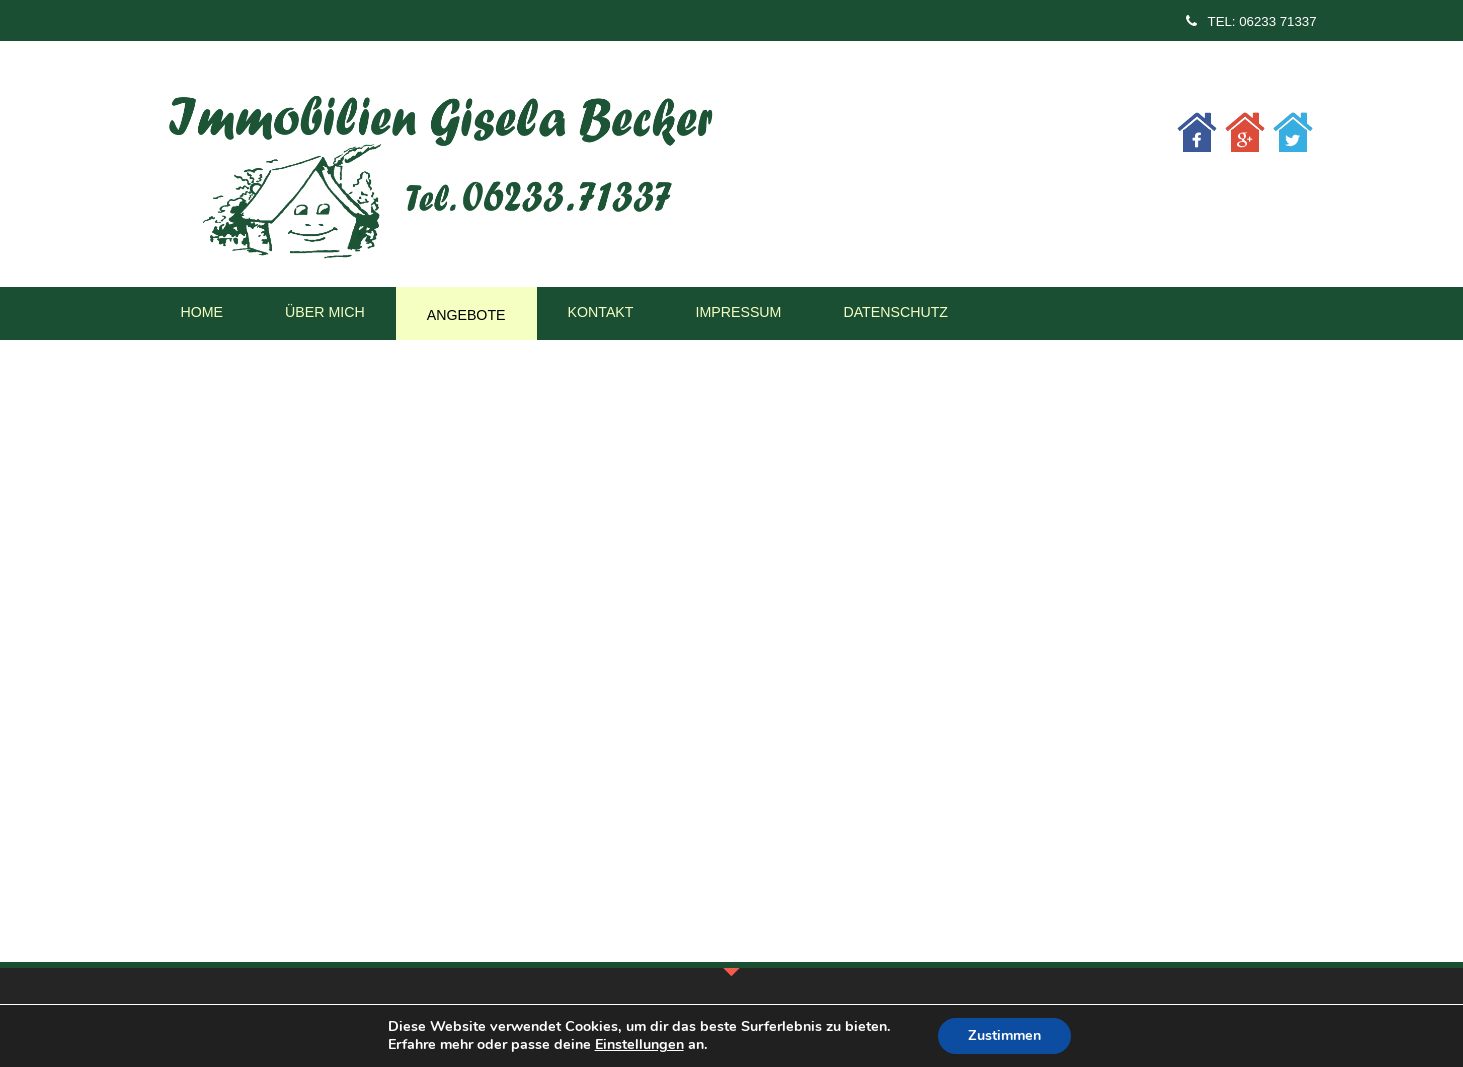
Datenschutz (895, 312)
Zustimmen (1004, 1035)
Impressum (738, 312)
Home (202, 312)
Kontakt (601, 312)
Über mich (325, 312)
